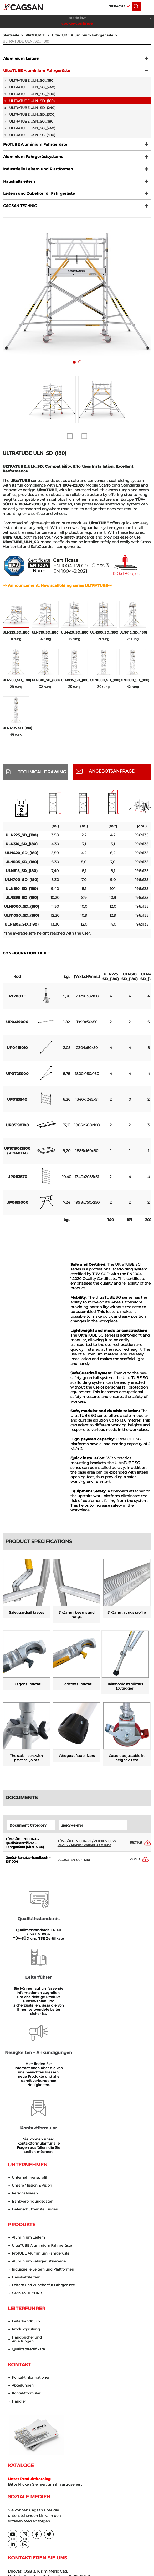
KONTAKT (19, 2249)
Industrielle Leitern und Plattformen (38, 171)
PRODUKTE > (38, 35)
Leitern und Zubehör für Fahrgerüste (38, 197)
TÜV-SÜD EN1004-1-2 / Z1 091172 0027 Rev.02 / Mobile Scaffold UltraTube (87, 1848)
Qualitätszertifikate (28, 2234)
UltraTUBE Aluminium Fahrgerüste (36, 71)
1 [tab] (75, 368)
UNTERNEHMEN (28, 2048)
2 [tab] (81, 368)
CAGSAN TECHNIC (19, 210)
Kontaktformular (26, 2278)
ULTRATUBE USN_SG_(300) (32, 136)
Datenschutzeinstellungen (35, 2093)
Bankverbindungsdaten (32, 2085)
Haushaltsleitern (18, 184)
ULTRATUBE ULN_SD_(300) (32, 116)
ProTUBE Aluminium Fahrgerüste (35, 146)
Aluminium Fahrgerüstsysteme (33, 158)
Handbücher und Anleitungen (27, 2224)
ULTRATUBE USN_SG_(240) (32, 129)
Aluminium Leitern (21, 58)
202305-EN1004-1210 (74, 1864)
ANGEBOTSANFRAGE (112, 775)
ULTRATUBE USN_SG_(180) (31, 122)
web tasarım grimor (77, 2546)
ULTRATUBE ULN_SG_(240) (32, 88)
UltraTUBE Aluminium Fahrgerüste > (86, 35)
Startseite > (14, 35)
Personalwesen (25, 2077)
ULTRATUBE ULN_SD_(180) (26, 41)
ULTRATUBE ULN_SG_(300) (32, 95)
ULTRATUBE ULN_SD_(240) (32, 109)
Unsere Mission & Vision (32, 2069)
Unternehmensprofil (29, 2061)
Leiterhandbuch (26, 2206)
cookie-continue (77, 23)
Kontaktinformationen (31, 2262)
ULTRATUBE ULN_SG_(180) (31, 82)
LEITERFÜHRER (26, 2193)
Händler (19, 2286)
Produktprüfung (26, 2214)
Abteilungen (23, 2270)
